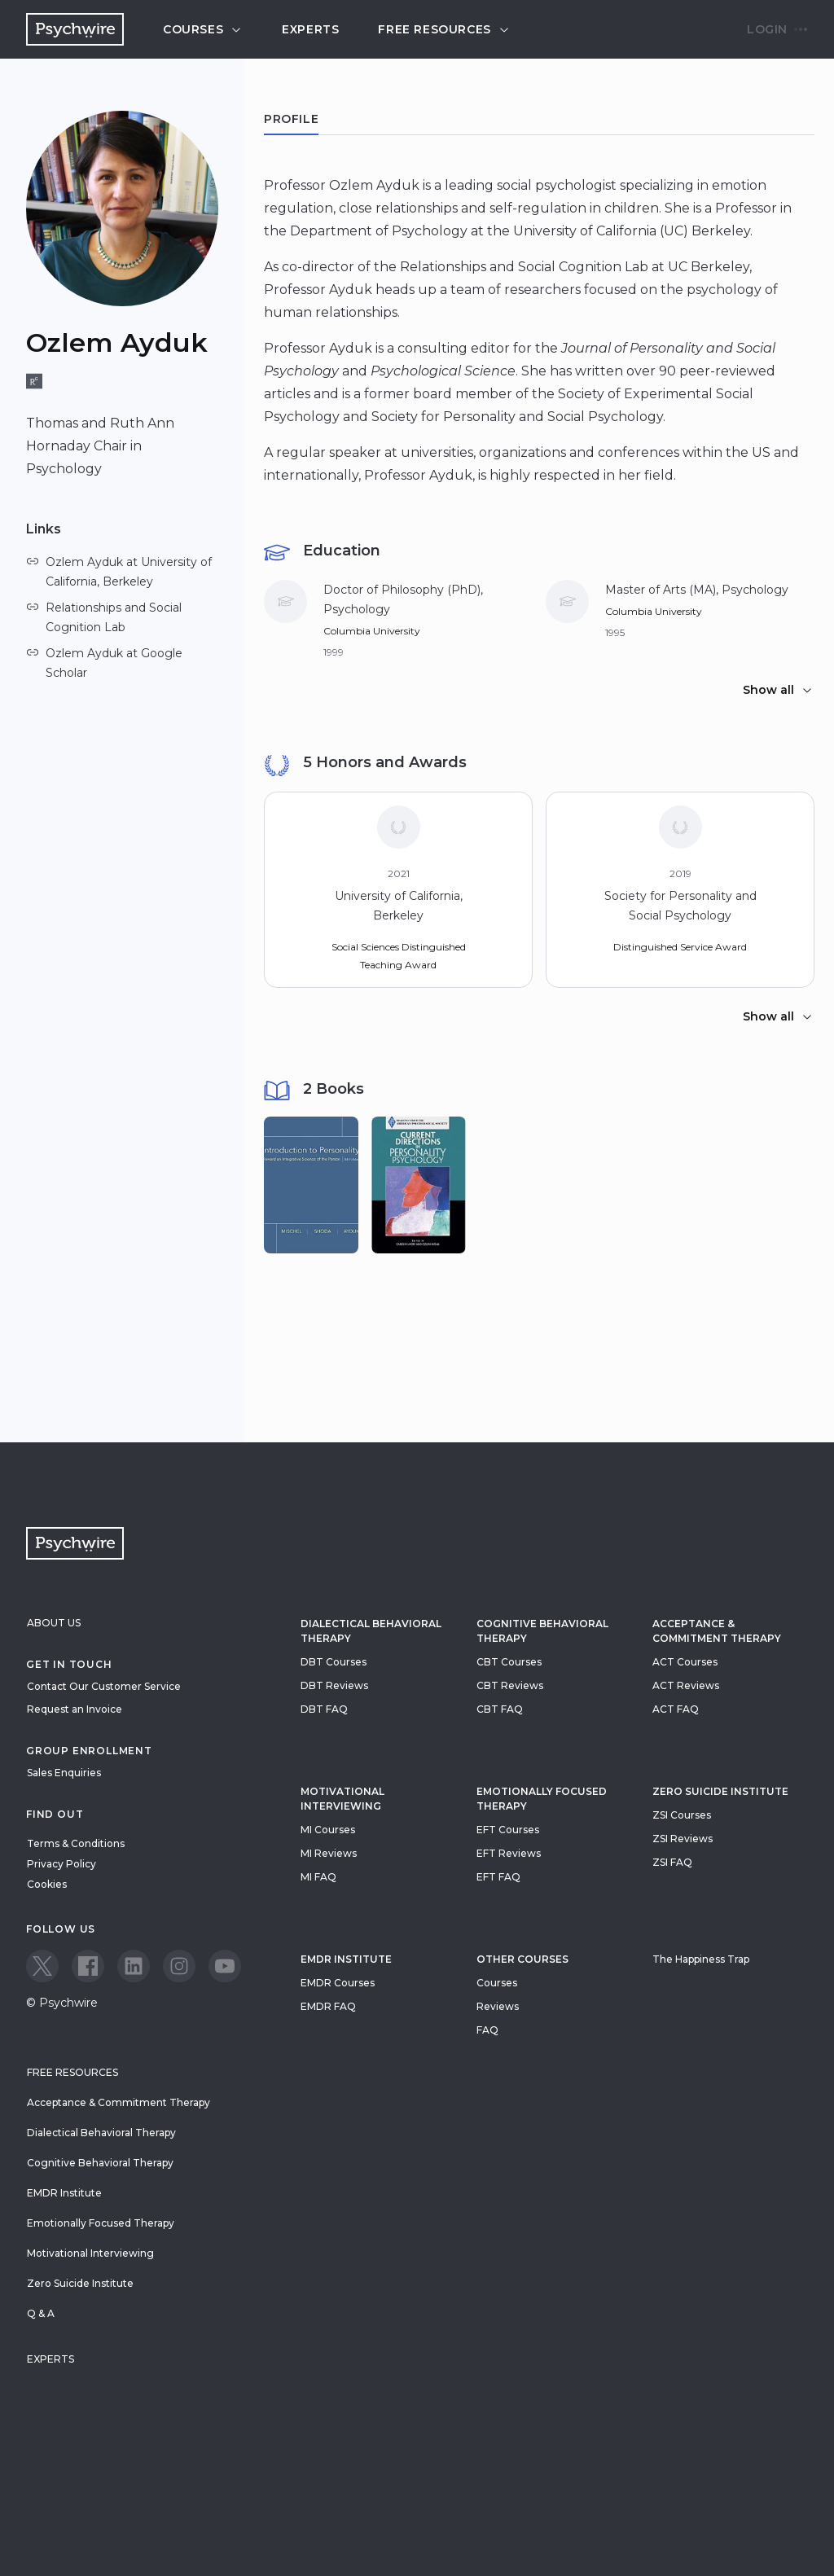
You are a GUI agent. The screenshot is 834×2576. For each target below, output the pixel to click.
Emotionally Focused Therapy (541, 1798)
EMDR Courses (338, 1983)
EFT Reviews (508, 1853)
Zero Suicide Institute (80, 2283)
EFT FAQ (498, 1877)
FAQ (487, 2030)
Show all (778, 689)
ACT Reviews (685, 1685)
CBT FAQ (499, 1709)
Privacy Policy (61, 1864)
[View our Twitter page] (42, 1966)
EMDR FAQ (328, 2006)
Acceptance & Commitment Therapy (716, 1630)
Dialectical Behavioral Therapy (371, 1630)
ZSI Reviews (682, 1838)
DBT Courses (334, 1662)
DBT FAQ (324, 1709)
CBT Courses (509, 1662)
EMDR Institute (346, 1959)
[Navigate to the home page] (75, 29)
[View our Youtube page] (224, 1966)
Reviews (497, 2006)
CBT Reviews (509, 1685)
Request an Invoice (74, 1709)
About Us (54, 1623)
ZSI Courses (681, 1815)
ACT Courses (685, 1662)
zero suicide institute (720, 1791)
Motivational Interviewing (342, 1798)
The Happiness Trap (700, 1959)
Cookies (47, 1884)
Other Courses (522, 1959)
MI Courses (328, 1829)
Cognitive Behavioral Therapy (542, 1630)
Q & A (41, 2313)
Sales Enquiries (64, 1772)
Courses (203, 29)
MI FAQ (318, 1877)
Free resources (444, 29)
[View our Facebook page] (88, 1966)
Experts (310, 29)
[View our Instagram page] (179, 1966)
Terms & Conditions (76, 1843)
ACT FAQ (675, 1709)
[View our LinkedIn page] (133, 1966)
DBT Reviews (334, 1685)
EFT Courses (507, 1829)
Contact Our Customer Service (104, 1686)
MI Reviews (329, 1853)
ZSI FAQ (672, 1862)
